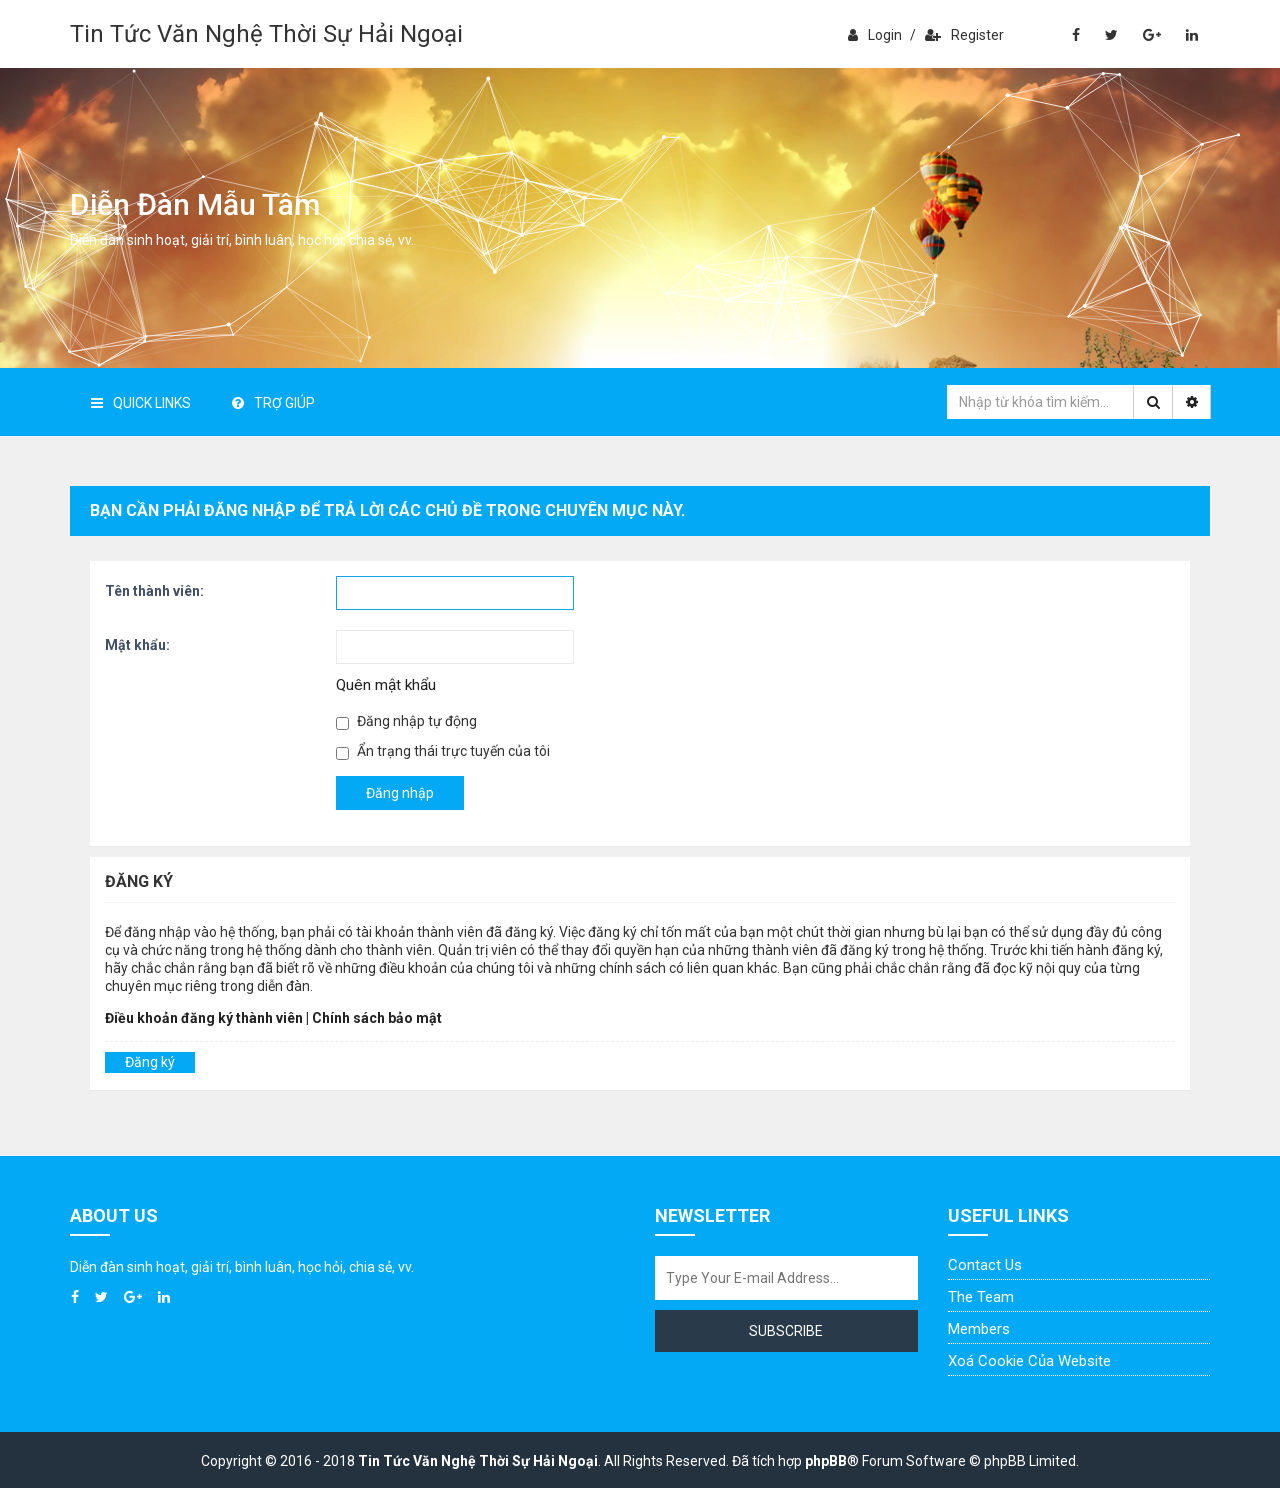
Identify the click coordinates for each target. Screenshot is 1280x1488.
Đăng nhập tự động (406, 721)
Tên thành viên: (154, 591)
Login (875, 35)
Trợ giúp (273, 403)
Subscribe (786, 1331)
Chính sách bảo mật (377, 1018)
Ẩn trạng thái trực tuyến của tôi (443, 751)
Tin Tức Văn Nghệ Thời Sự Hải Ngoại (266, 34)
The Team (981, 1297)
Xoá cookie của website (1029, 1361)
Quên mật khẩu (386, 685)
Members (979, 1329)
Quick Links (141, 403)
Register (964, 35)
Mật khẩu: (137, 645)
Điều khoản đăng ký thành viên (204, 1018)
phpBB (826, 1461)
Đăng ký (150, 1062)
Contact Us (985, 1265)
